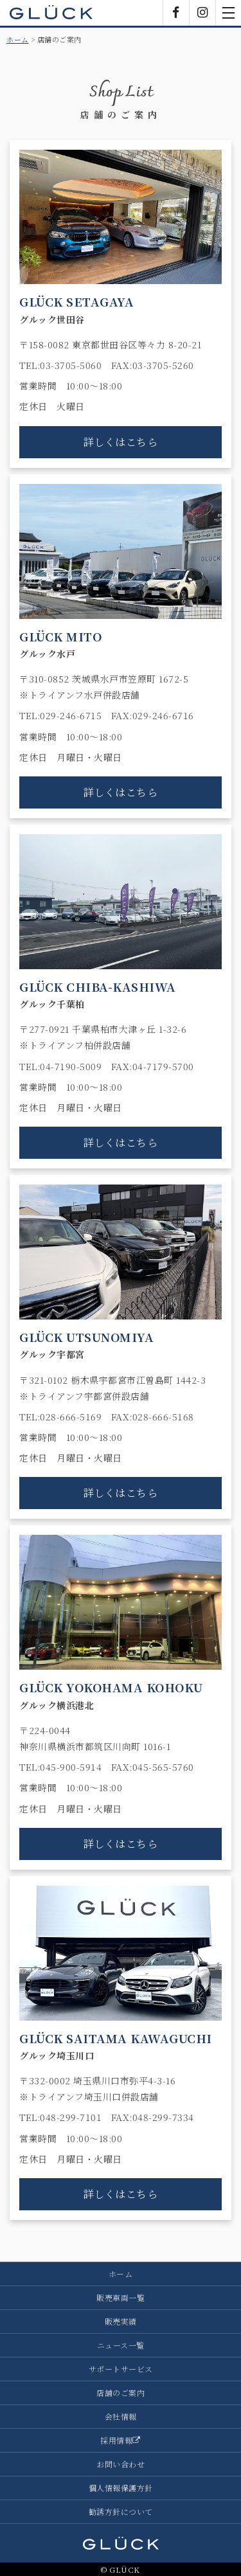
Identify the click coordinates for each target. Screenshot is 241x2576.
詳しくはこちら (121, 441)
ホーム (17, 39)
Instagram (202, 13)
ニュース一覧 (121, 2344)
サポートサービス (121, 2368)
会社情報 (121, 2416)
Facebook (176, 13)
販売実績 (121, 2321)
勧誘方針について (121, 2511)
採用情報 (120, 2440)
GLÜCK (51, 13)
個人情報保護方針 (121, 2487)
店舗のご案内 (120, 2392)
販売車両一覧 (120, 2297)
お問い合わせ (120, 2463)
